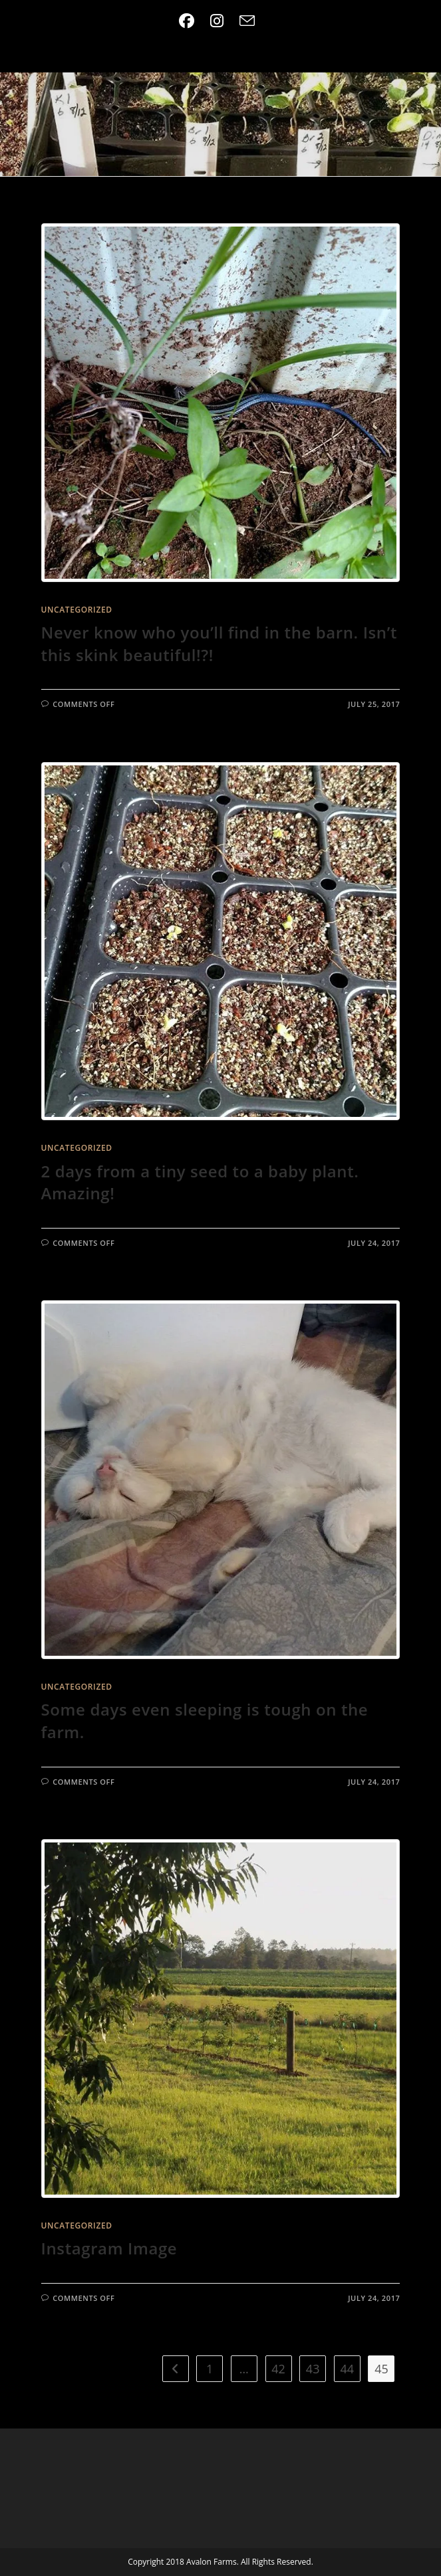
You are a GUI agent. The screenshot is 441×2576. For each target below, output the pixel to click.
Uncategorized (76, 609)
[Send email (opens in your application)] (247, 21)
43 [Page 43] (313, 2369)
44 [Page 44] (347, 2369)
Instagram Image (109, 2248)
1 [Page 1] (209, 2369)
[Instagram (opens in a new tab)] (216, 21)
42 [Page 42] (278, 2369)
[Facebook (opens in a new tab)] (190, 21)
